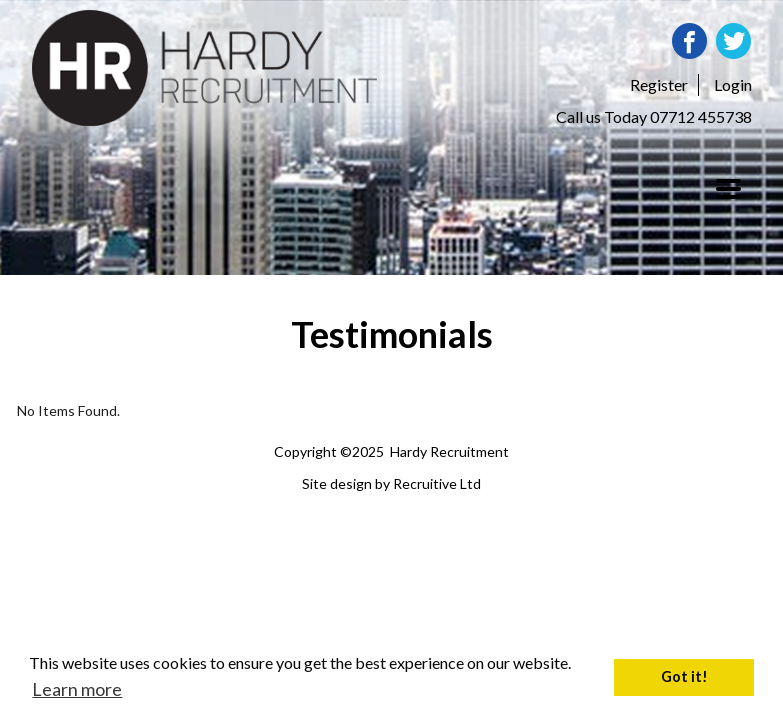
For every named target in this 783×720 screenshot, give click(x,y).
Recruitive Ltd (437, 483)
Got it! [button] (684, 676)
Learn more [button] (77, 689)
